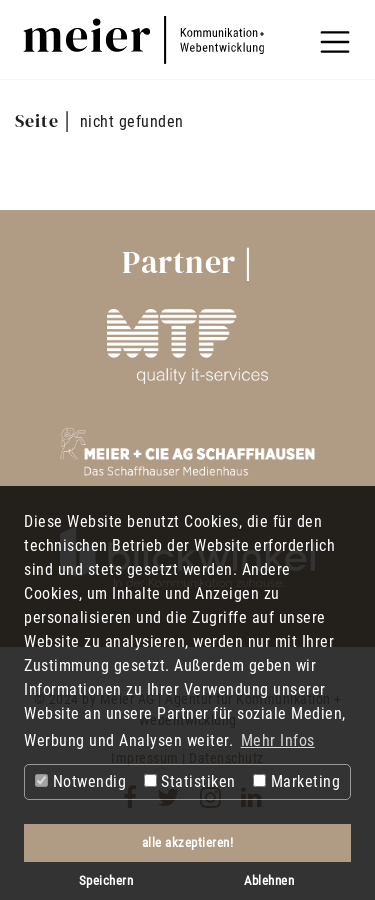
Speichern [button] (106, 880)
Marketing (296, 781)
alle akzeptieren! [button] (188, 842)
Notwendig (80, 781)
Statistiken (190, 781)
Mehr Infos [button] (278, 740)
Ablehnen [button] (269, 880)
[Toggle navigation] (335, 42)
